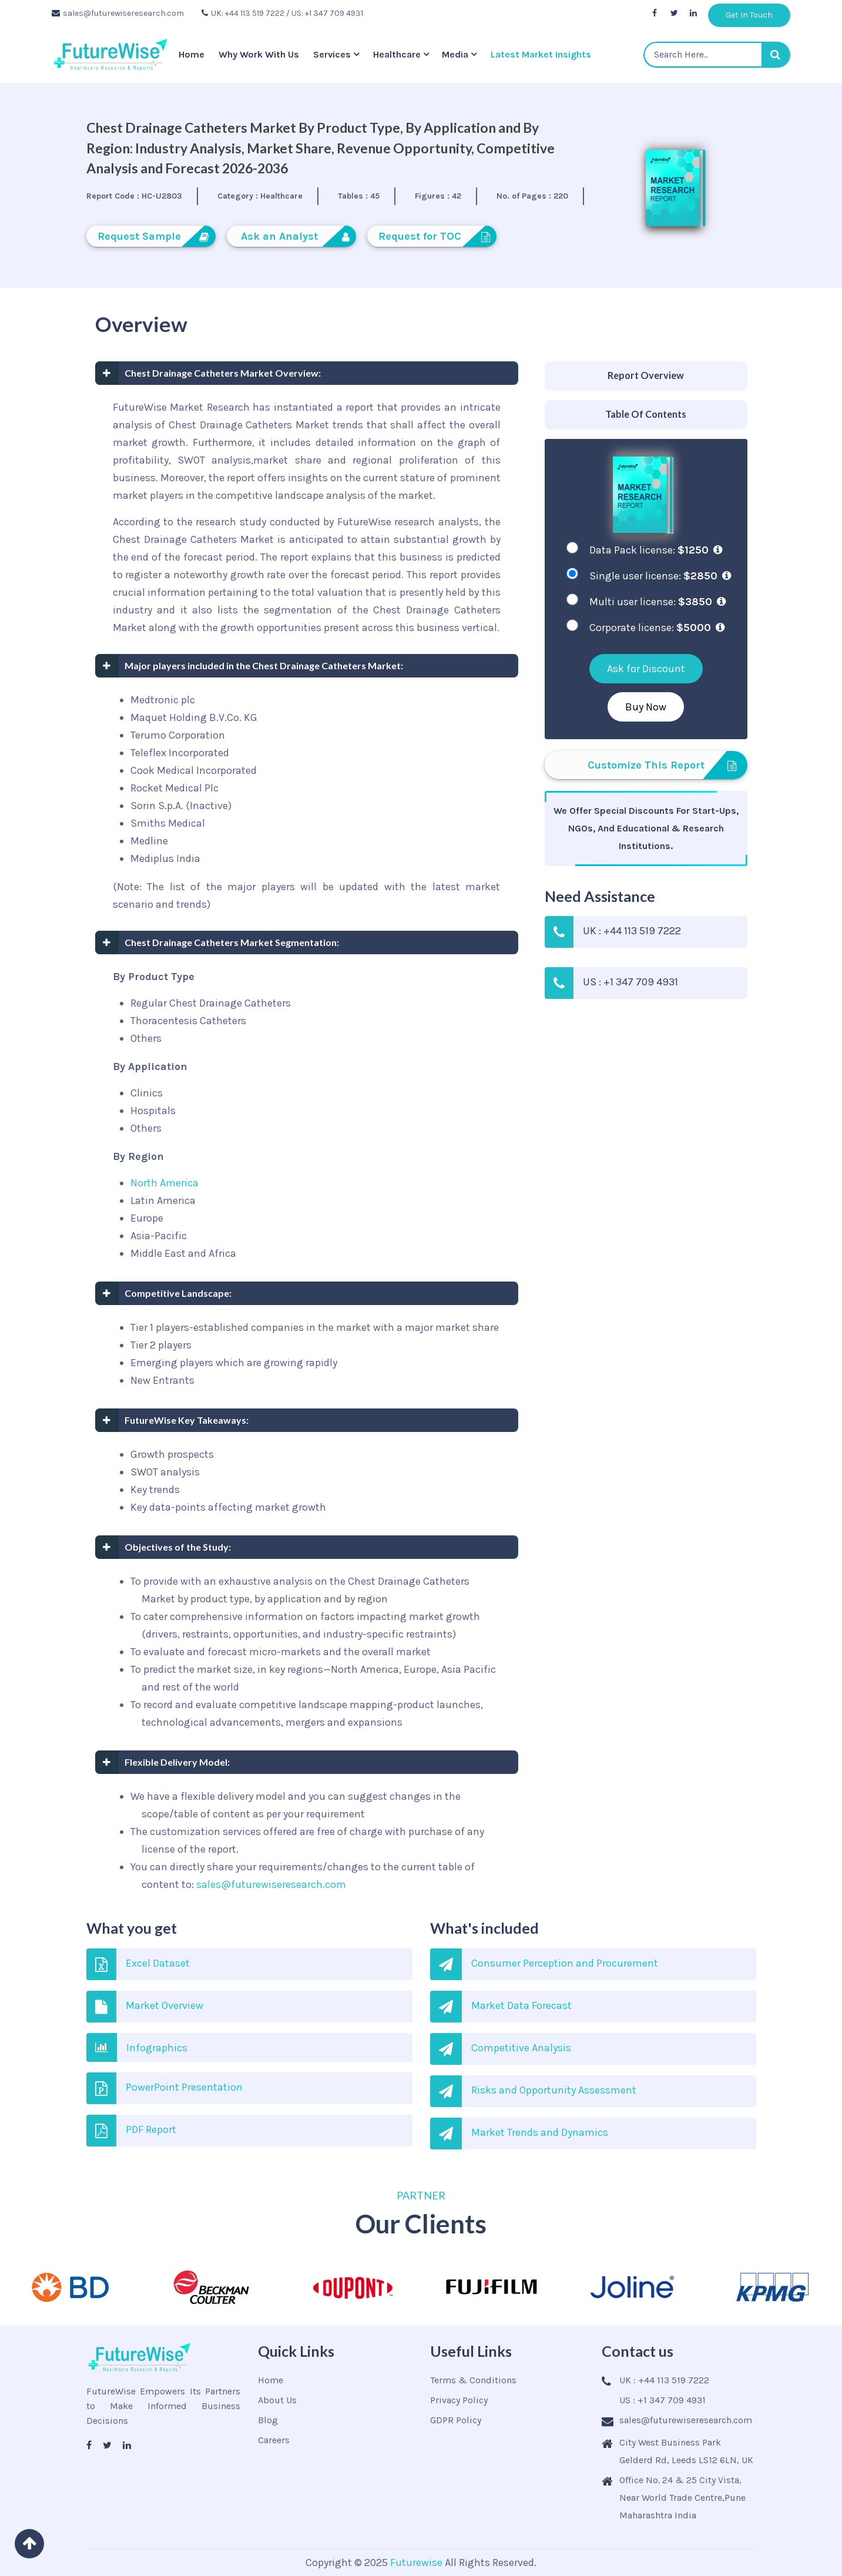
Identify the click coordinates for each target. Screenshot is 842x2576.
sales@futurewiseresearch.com (118, 13)
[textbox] (717, 54)
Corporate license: (656, 627)
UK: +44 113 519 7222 (243, 13)
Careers (274, 2440)
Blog (268, 2420)
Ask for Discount (646, 668)
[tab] (646, 376)
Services (332, 54)
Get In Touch (749, 15)
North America (164, 1182)
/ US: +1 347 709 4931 (324, 13)
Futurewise (416, 2562)
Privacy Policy (459, 2400)
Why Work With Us (259, 54)
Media (455, 54)
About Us (277, 2400)
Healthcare (397, 54)
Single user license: (660, 575)
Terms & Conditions (473, 2380)
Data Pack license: (655, 550)
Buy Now (645, 706)
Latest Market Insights (541, 54)
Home (191, 54)
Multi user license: (657, 601)
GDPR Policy (455, 2420)
